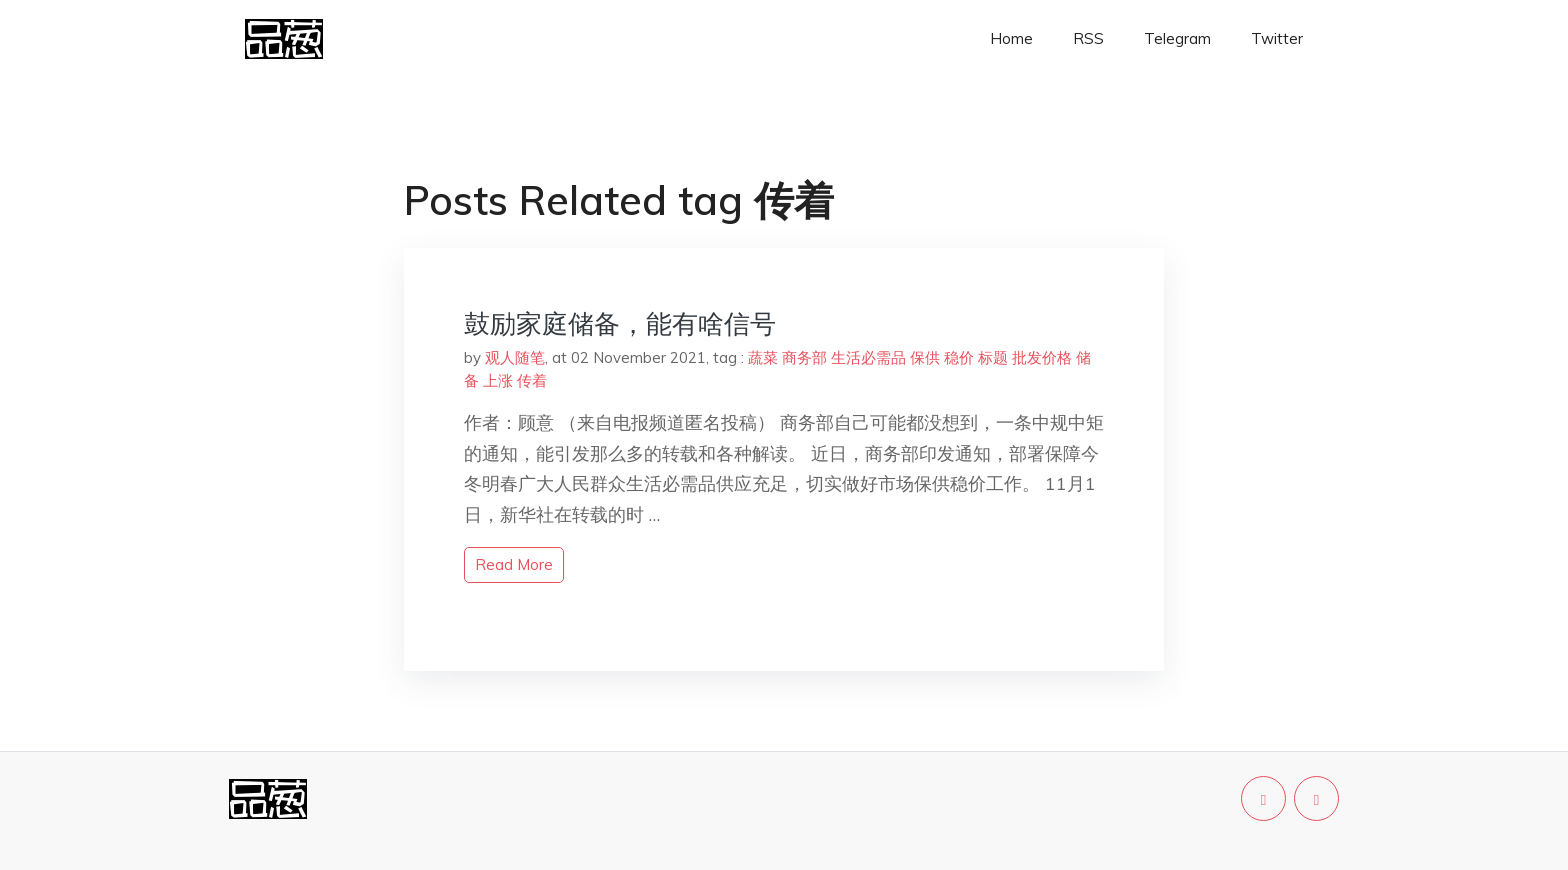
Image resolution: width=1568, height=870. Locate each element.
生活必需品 (868, 357)
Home (1011, 38)
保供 (925, 357)
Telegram (1177, 38)
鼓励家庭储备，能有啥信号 (620, 323)
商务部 (804, 357)
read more (514, 564)
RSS (1088, 38)
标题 (993, 357)
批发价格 (1042, 357)
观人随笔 (515, 357)
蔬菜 (763, 357)
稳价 (959, 357)
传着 (532, 380)
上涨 (498, 380)
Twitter (1277, 38)
